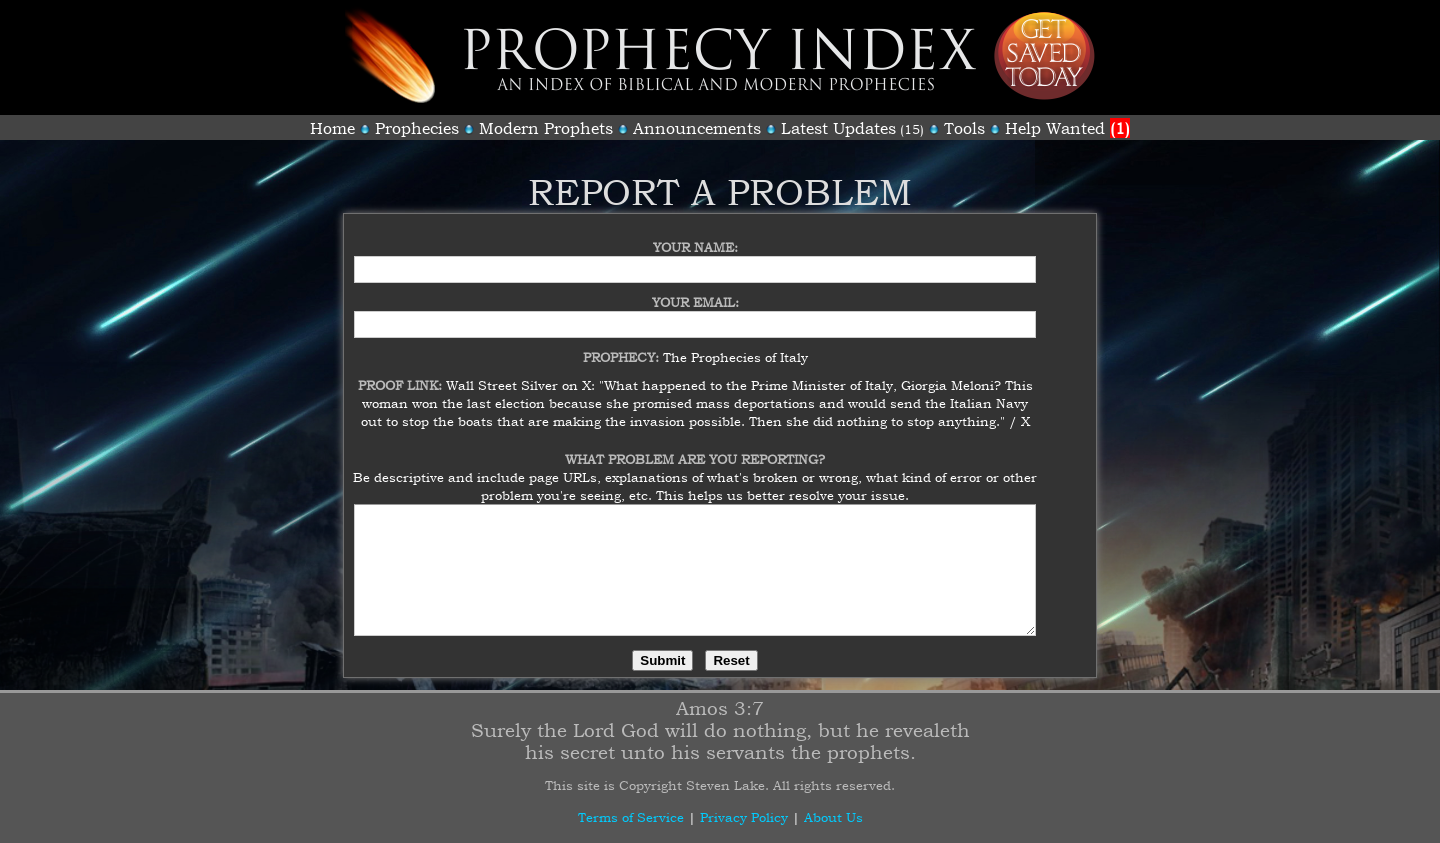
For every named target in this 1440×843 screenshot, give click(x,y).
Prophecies (417, 128)
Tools (964, 128)
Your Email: (695, 290)
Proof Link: (402, 373)
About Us (833, 817)
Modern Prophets (546, 128)
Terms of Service (631, 817)
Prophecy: (623, 345)
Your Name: (695, 235)
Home (332, 128)
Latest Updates (838, 128)
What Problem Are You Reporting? (695, 447)
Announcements (697, 128)
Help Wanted (1067, 128)
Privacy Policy (744, 817)
